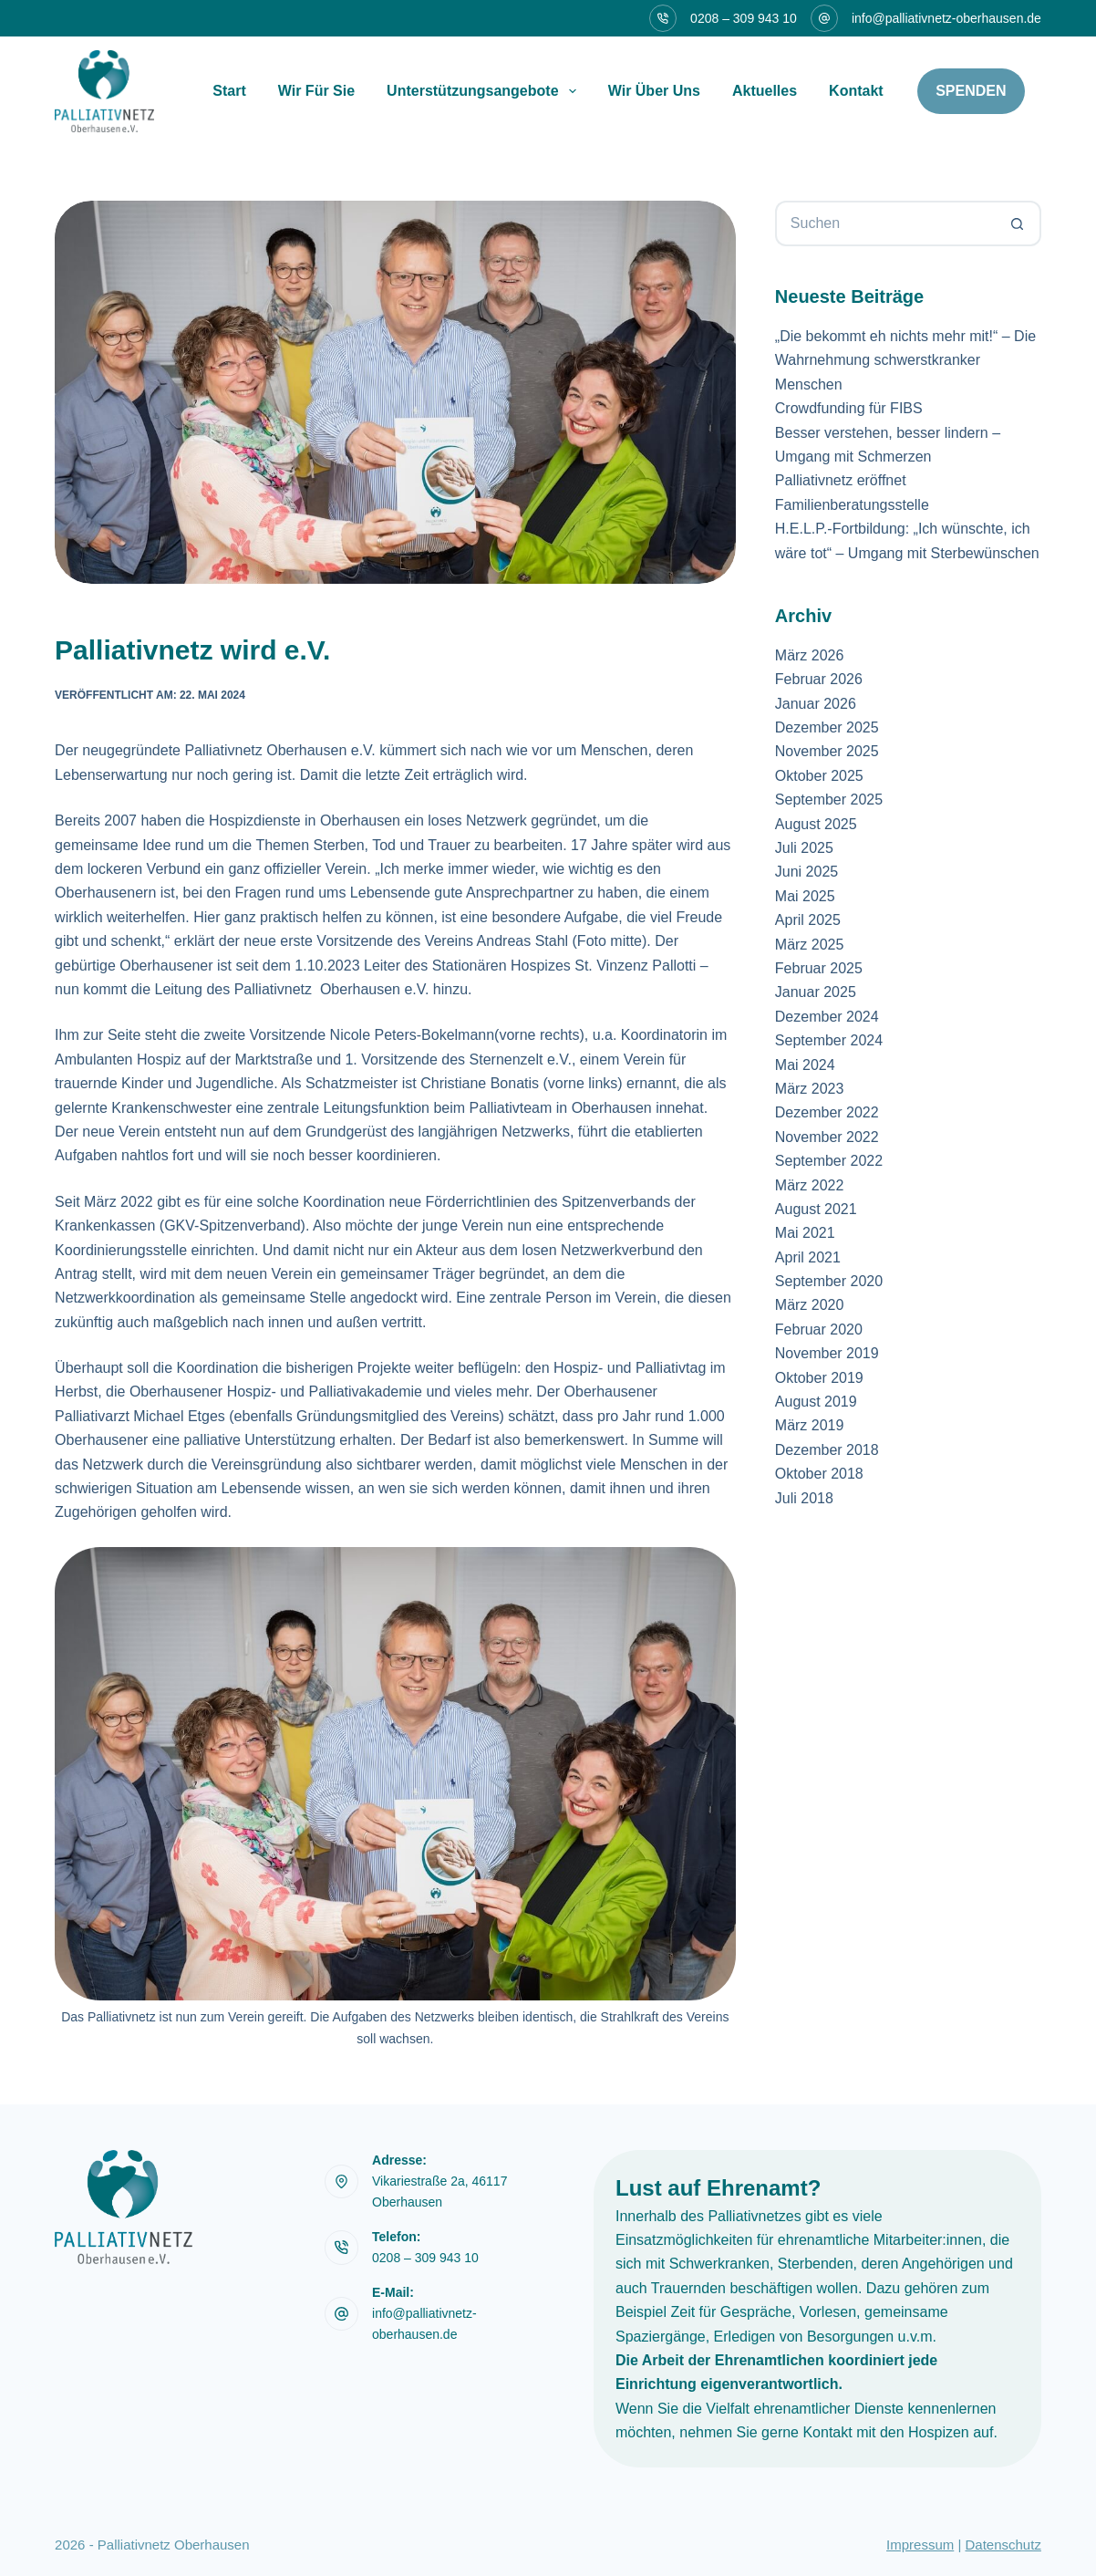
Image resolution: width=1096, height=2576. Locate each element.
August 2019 (816, 1401)
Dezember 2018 (827, 1450)
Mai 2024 (805, 1065)
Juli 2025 (804, 848)
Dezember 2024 (827, 1016)
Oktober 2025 (819, 776)
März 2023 (809, 1088)
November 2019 (827, 1353)
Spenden (971, 91)
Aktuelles (764, 91)
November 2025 (827, 751)
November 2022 (827, 1137)
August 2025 (816, 824)
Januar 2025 (815, 992)
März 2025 (809, 944)
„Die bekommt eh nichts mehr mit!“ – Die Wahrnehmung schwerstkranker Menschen (905, 360)
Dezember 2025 (827, 727)
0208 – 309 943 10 (743, 18)
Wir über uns (654, 91)
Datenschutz (1003, 2544)
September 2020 (829, 1281)
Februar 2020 (819, 1329)
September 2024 (829, 1040)
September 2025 (829, 799)
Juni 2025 (806, 871)
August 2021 (816, 1209)
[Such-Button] (1018, 223)
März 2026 (809, 655)
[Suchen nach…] (885, 223)
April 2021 (808, 1257)
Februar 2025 (819, 968)
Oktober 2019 (819, 1378)
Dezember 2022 (827, 1112)
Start (228, 91)
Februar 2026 (819, 679)
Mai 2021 (805, 1233)
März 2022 (809, 1185)
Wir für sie (316, 91)
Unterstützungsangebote (485, 91)
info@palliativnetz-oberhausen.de (946, 18)
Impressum (920, 2544)
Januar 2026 (815, 704)
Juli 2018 (804, 1498)
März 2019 (809, 1425)
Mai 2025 (805, 896)
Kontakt (856, 91)
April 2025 (808, 920)
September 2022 (829, 1161)
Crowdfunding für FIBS (849, 408)
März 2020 (809, 1305)
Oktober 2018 (819, 1473)
